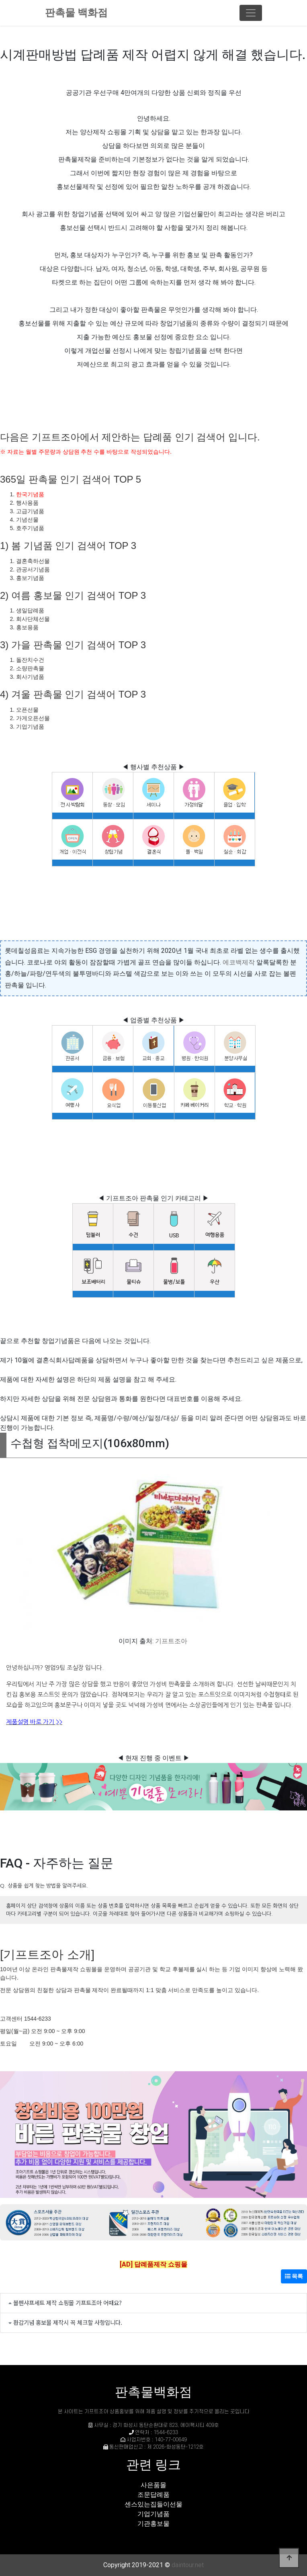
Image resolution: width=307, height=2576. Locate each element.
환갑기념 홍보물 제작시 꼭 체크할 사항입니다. (67, 2322)
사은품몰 (153, 2485)
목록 (294, 2276)
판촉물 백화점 (76, 12)
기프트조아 (171, 1641)
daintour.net (188, 2565)
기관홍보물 (153, 2523)
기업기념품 (153, 2514)
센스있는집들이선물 (153, 2504)
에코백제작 (239, 962)
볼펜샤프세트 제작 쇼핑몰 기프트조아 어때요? (67, 2302)
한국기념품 (30, 494)
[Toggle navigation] (250, 13)
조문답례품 (153, 2494)
